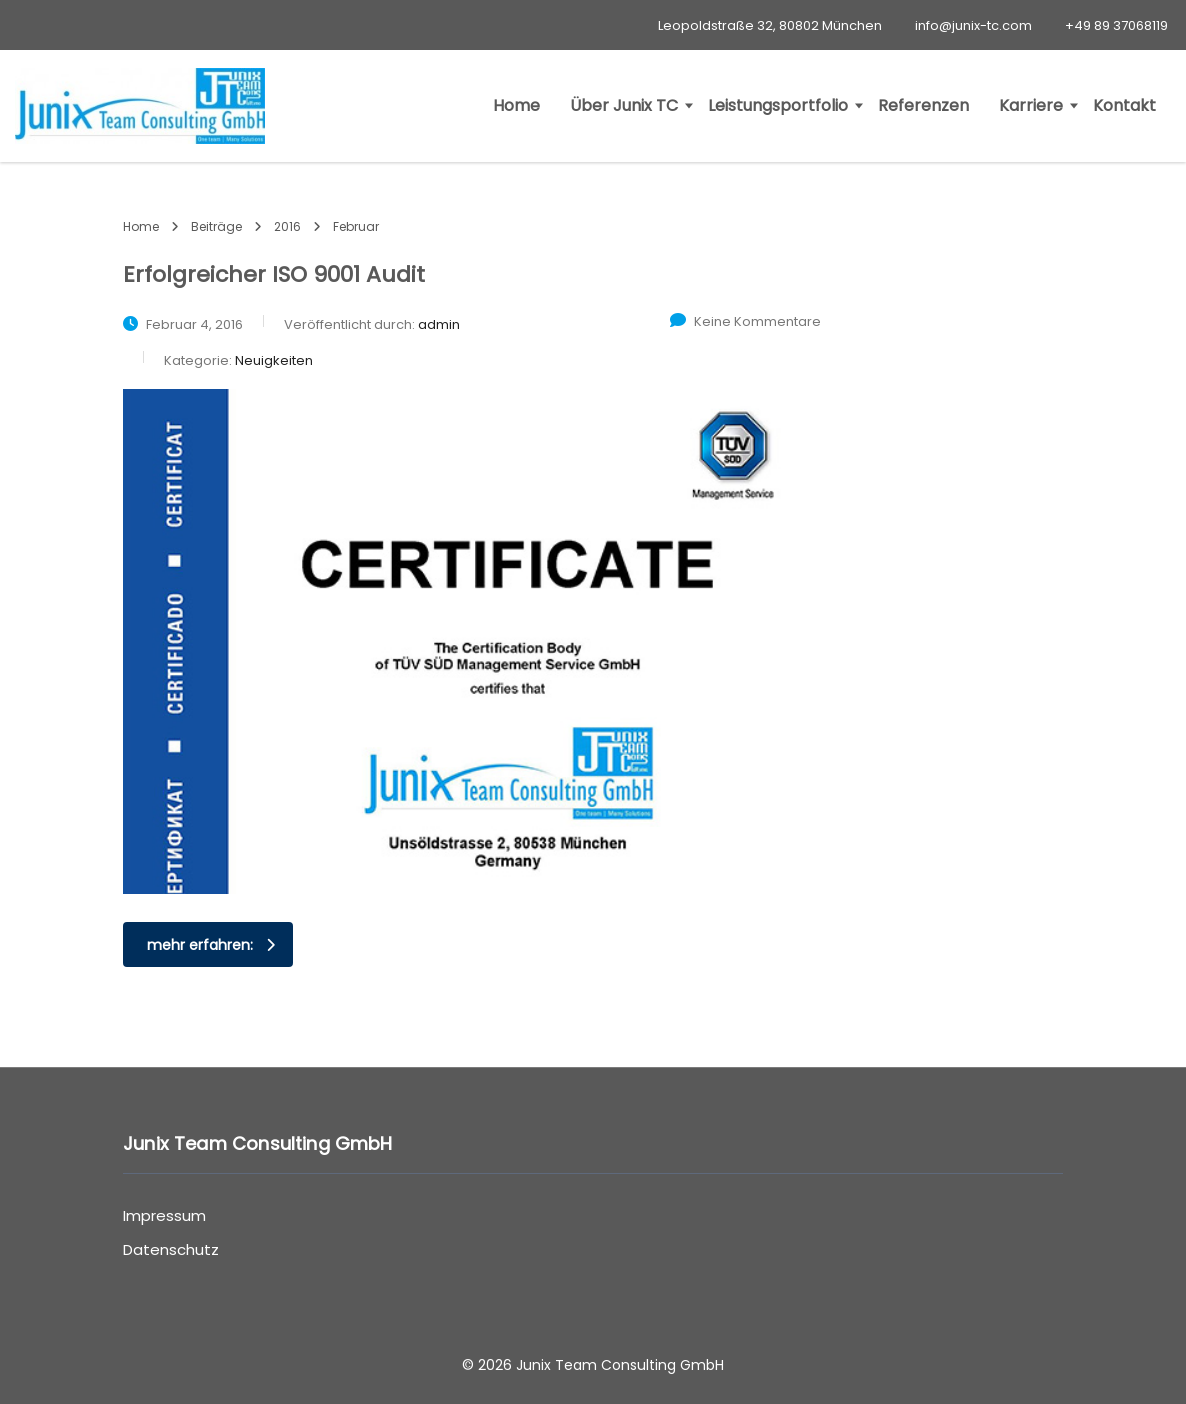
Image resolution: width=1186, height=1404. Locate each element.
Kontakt (1124, 105)
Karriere (1031, 105)
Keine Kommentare (745, 321)
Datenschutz (171, 1249)
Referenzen (923, 105)
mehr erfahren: (211, 945)
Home (516, 105)
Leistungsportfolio (778, 105)
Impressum (164, 1215)
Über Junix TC (624, 105)
